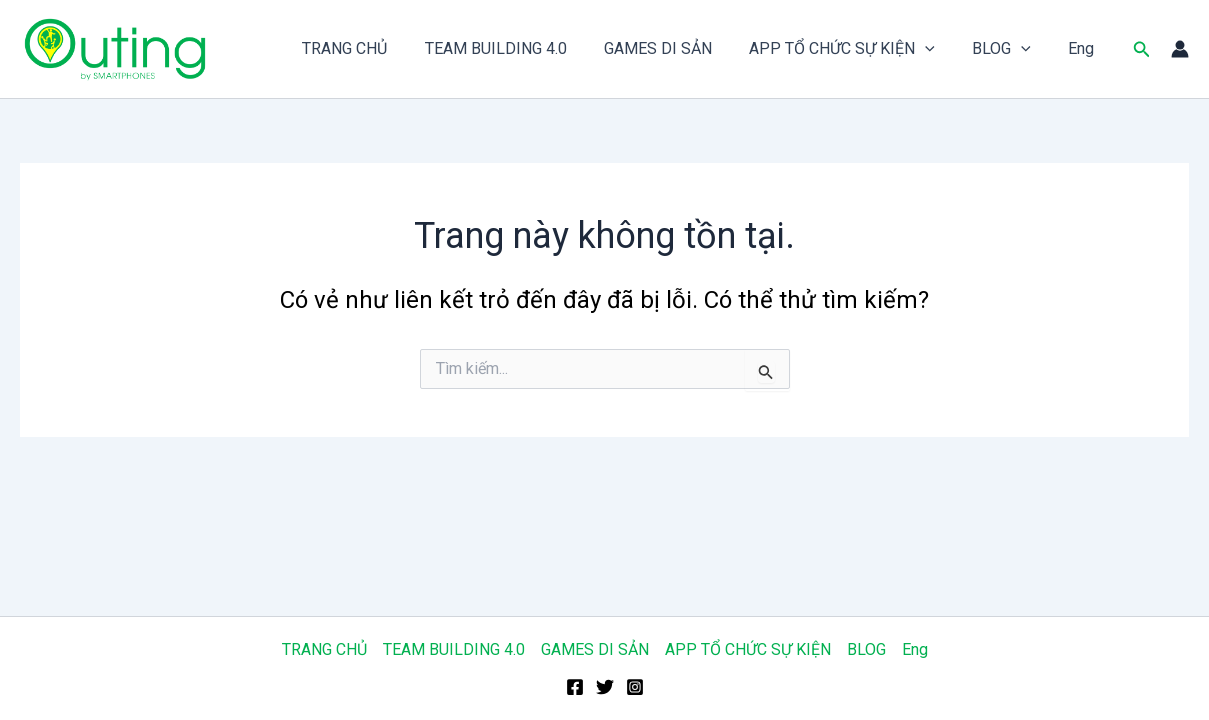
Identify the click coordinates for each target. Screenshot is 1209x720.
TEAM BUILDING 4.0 (520, 48)
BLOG (1009, 49)
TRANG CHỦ (374, 48)
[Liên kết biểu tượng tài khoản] (1180, 49)
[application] (939, 49)
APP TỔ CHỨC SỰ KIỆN (856, 49)
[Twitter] (605, 687)
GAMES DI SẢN (677, 48)
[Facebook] (575, 687)
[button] (1142, 49)
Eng (1084, 48)
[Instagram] (635, 687)
